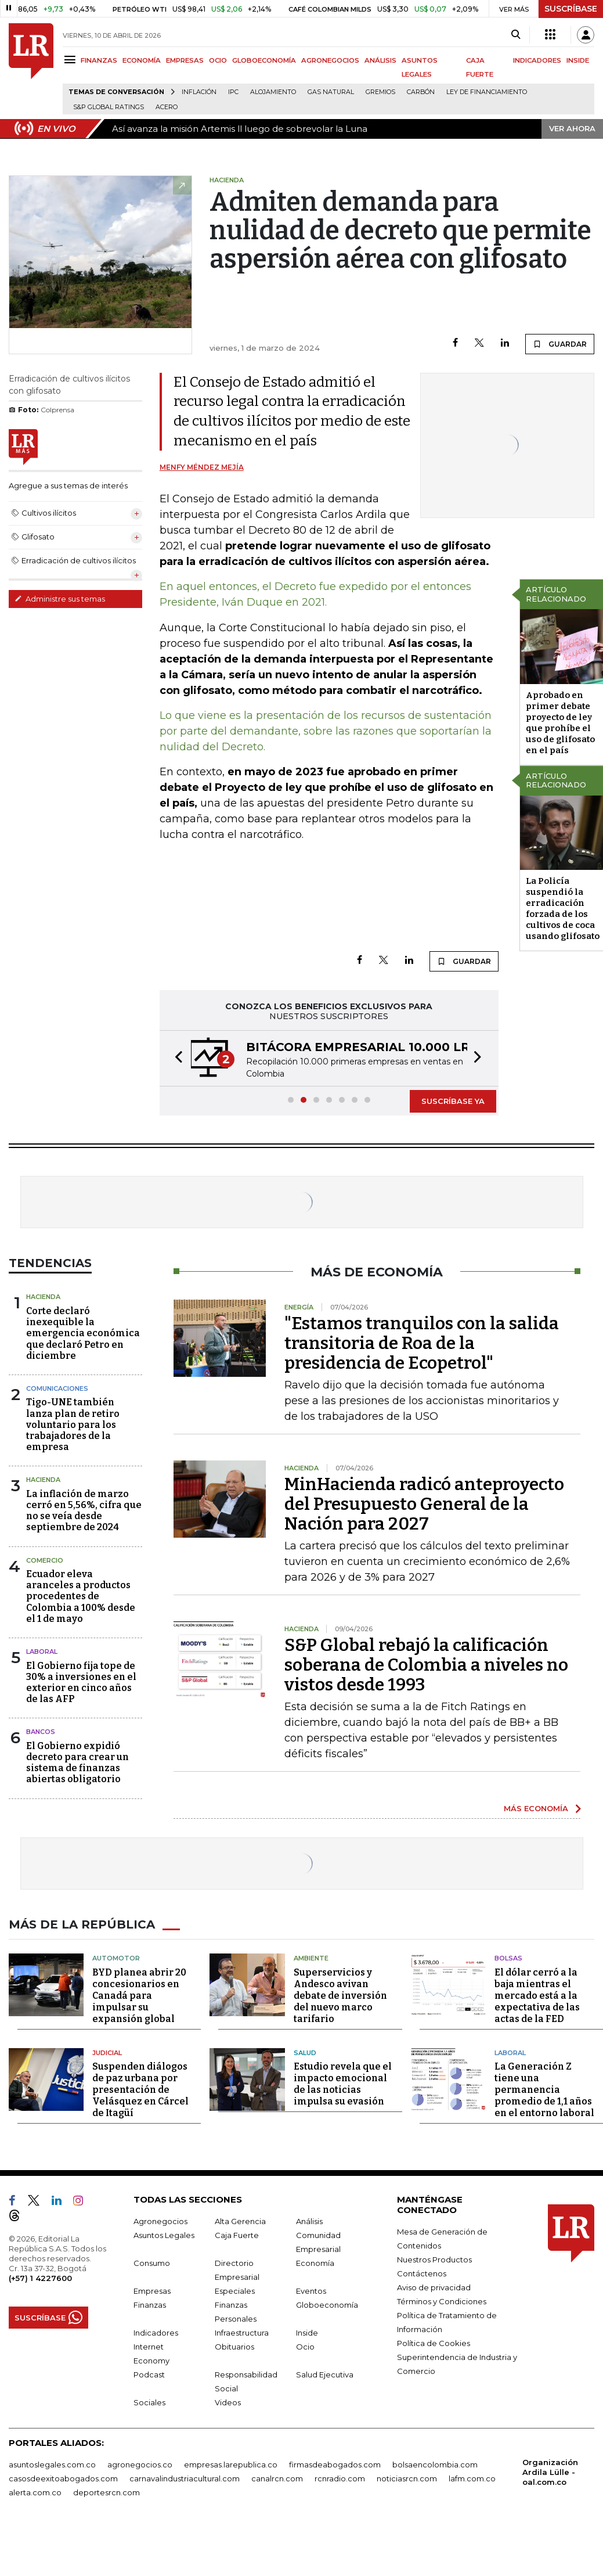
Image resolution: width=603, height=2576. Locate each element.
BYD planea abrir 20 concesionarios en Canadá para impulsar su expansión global (139, 1995)
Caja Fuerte (237, 2235)
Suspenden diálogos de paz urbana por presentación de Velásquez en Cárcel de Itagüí (140, 2089)
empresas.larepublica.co (230, 2464)
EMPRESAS (185, 60)
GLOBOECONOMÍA (264, 60)
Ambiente (311, 1958)
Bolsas (508, 1958)
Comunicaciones (57, 1388)
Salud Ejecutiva (324, 2374)
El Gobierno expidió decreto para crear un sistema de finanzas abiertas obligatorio (77, 1762)
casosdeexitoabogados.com (63, 2478)
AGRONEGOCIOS (330, 60)
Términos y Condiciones (441, 2301)
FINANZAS (99, 60)
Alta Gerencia (240, 2221)
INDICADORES (537, 60)
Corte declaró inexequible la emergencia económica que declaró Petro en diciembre (83, 1333)
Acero (167, 107)
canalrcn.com (277, 2478)
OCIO (218, 60)
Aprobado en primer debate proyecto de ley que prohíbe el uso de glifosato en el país (560, 722)
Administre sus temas (60, 598)
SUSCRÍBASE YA (453, 1101)
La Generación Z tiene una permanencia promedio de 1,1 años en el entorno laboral (544, 2089)
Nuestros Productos (434, 2259)
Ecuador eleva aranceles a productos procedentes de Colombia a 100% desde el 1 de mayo (80, 1596)
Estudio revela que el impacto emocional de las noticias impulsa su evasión (343, 2084)
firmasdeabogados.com (335, 2464)
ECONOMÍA (141, 60)
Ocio (305, 2346)
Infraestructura (242, 2332)
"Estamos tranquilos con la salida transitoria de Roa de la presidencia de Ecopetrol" (421, 1343)
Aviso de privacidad (434, 2287)
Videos (228, 2402)
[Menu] (72, 59)
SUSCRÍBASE (570, 8)
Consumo (151, 2263)
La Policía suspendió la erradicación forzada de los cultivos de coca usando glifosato (563, 908)
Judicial (107, 2053)
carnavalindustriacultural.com (184, 2478)
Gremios (380, 92)
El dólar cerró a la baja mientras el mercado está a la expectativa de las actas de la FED (537, 1995)
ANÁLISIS (380, 60)
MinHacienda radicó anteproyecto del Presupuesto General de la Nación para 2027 (424, 1504)
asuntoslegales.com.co (52, 2464)
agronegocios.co (139, 2464)
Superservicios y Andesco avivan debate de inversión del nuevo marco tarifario (340, 1995)
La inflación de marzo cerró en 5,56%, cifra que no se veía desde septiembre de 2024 (84, 1510)
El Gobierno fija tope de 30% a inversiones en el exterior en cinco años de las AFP (81, 1682)
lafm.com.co (472, 2478)
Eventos (311, 2291)
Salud (305, 2053)
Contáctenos (421, 2273)
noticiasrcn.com (407, 2478)
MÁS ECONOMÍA (536, 1808)
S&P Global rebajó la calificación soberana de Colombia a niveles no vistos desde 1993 (426, 1665)
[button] (175, 1058)
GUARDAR (560, 343)
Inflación (199, 92)
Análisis (309, 2221)
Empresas (152, 2291)
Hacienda (43, 1297)
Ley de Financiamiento (486, 92)
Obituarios (234, 2346)
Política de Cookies (433, 2343)
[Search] (515, 35)
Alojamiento (273, 92)
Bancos (40, 1732)
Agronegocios (160, 2221)
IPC (233, 92)
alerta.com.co (35, 2492)
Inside (307, 2332)
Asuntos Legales (163, 2235)
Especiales (235, 2291)
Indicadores (155, 2332)
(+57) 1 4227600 (40, 2278)
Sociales (149, 2402)
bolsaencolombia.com (435, 2464)
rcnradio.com (340, 2478)
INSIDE (577, 60)
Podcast (149, 2374)
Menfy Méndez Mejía (202, 467)
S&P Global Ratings (108, 107)
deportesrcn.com (106, 2492)
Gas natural (331, 92)
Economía (315, 2263)
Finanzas (149, 2304)
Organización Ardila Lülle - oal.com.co (550, 2472)
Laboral (41, 1651)
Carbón (421, 92)
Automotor (116, 1958)
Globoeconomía (327, 2304)
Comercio (44, 1560)
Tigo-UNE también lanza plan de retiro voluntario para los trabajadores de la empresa (73, 1424)
